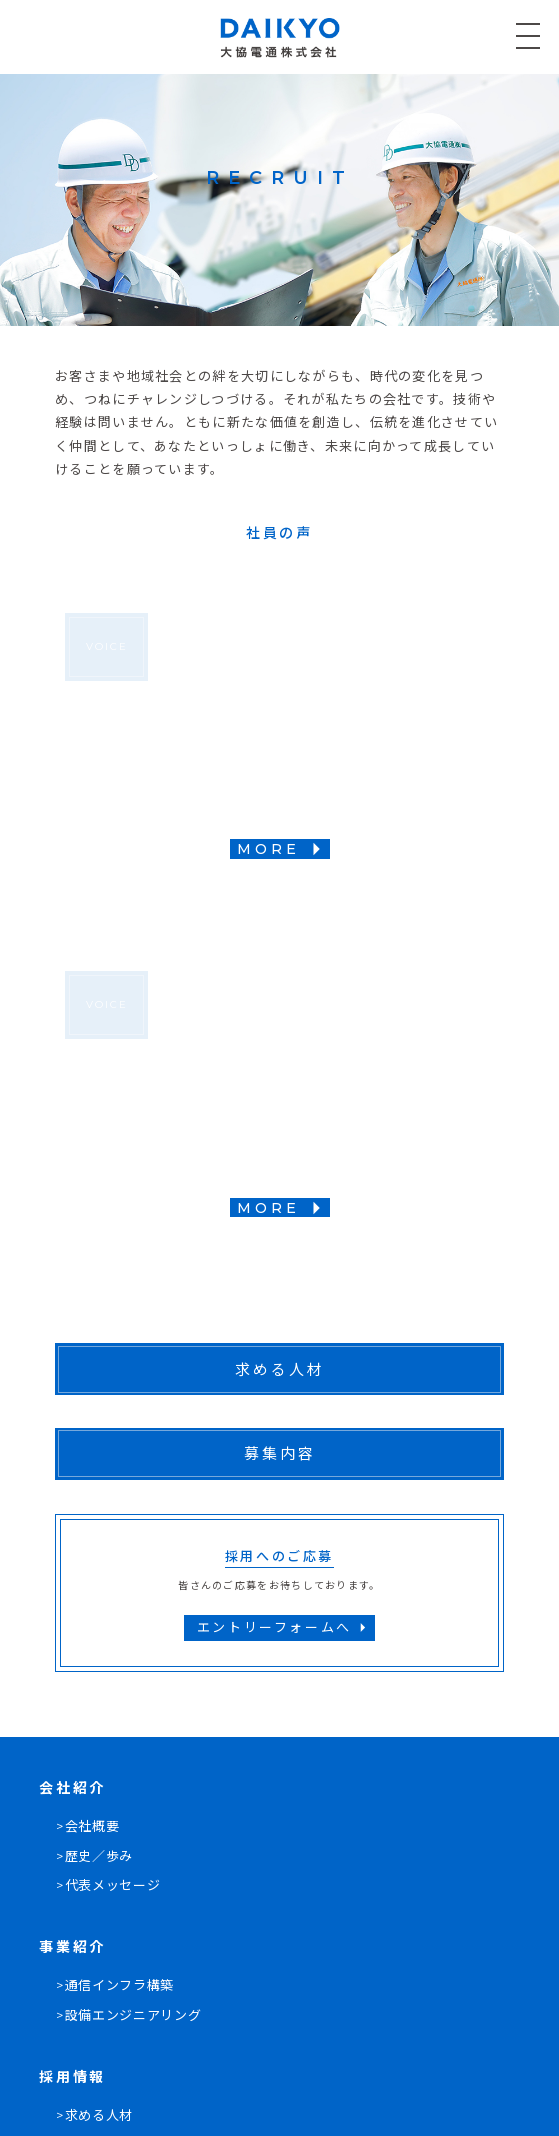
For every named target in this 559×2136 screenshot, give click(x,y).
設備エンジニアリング (133, 2015)
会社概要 (92, 1826)
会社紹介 (72, 1788)
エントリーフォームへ (285, 1627)
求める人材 (99, 2115)
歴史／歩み (99, 1856)
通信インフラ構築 (119, 1985)
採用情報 (72, 2077)
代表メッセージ (113, 1885)
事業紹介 (72, 1947)
